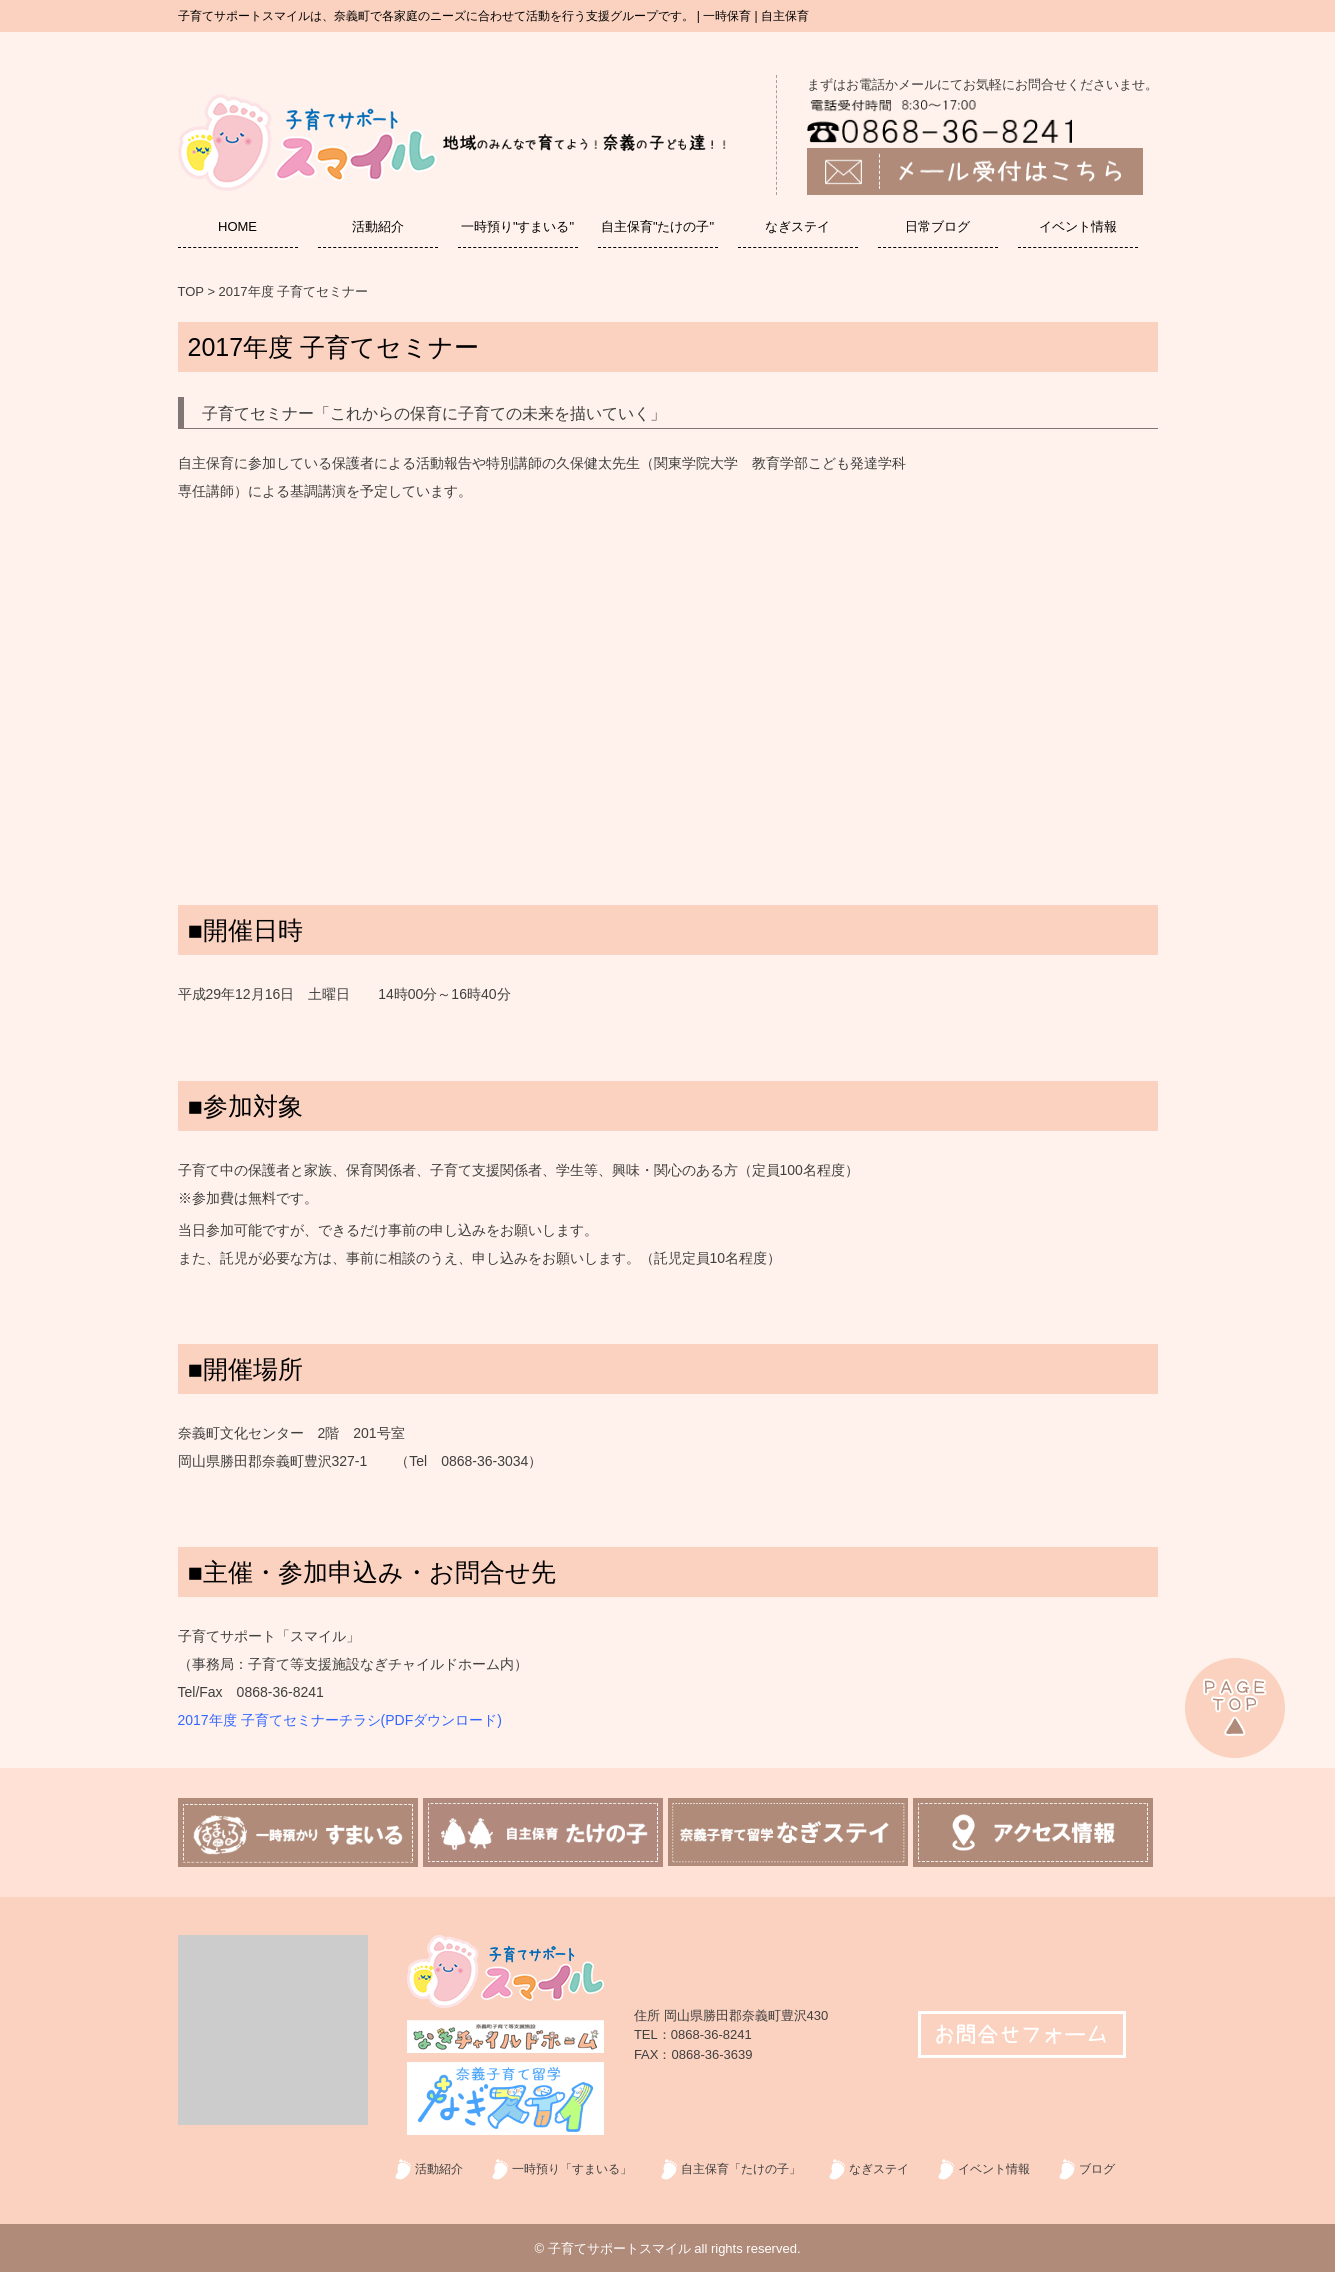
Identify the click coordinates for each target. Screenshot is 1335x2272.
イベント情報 (1078, 226)
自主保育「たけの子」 (741, 2169)
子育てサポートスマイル (619, 2248)
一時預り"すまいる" (517, 226)
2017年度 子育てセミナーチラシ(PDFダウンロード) (340, 1720)
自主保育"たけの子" (657, 226)
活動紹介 (378, 226)
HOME (237, 226)
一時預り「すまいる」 (572, 2169)
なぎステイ (797, 226)
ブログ (1097, 2169)
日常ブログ (937, 226)
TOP (191, 291)
